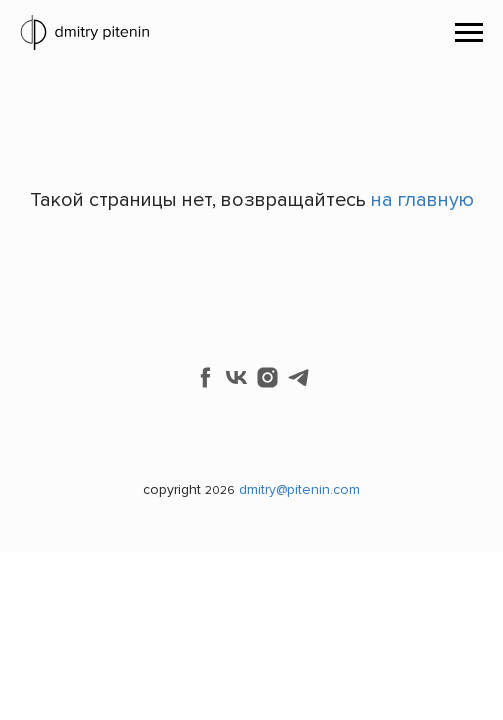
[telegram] (298, 377)
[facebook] (205, 377)
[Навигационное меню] (469, 33)
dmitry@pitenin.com (299, 489)
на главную (422, 200)
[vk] (236, 377)
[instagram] (267, 377)
